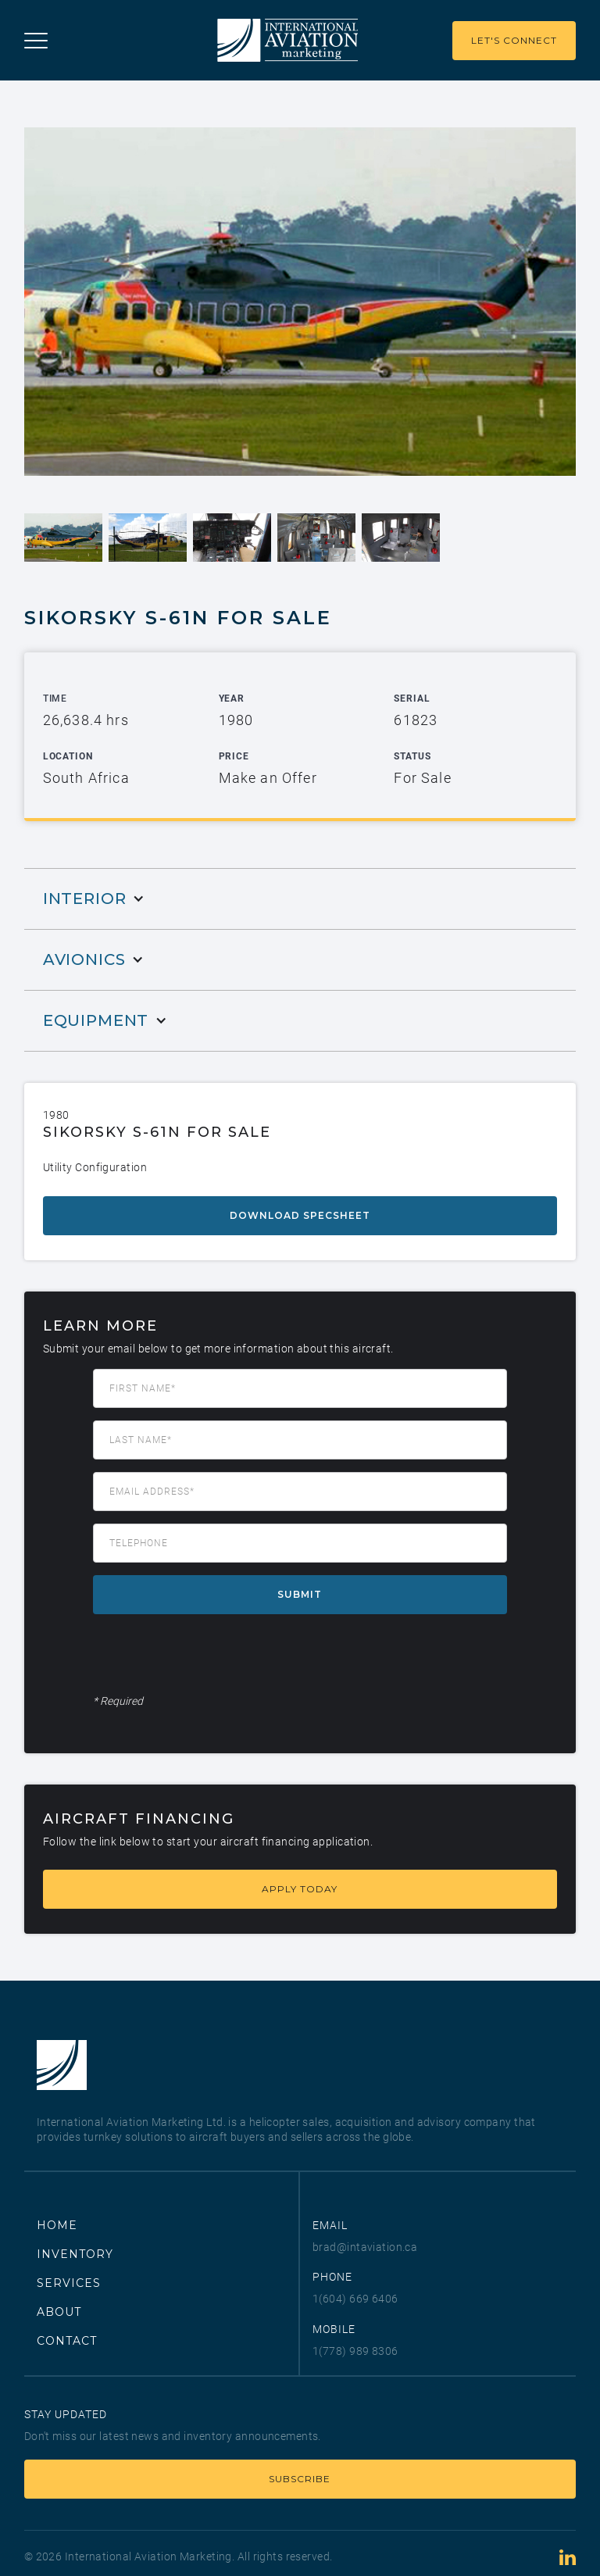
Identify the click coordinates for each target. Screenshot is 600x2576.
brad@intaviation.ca (364, 2247)
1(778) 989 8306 (355, 2351)
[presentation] (211, 1657)
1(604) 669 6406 (355, 2298)
